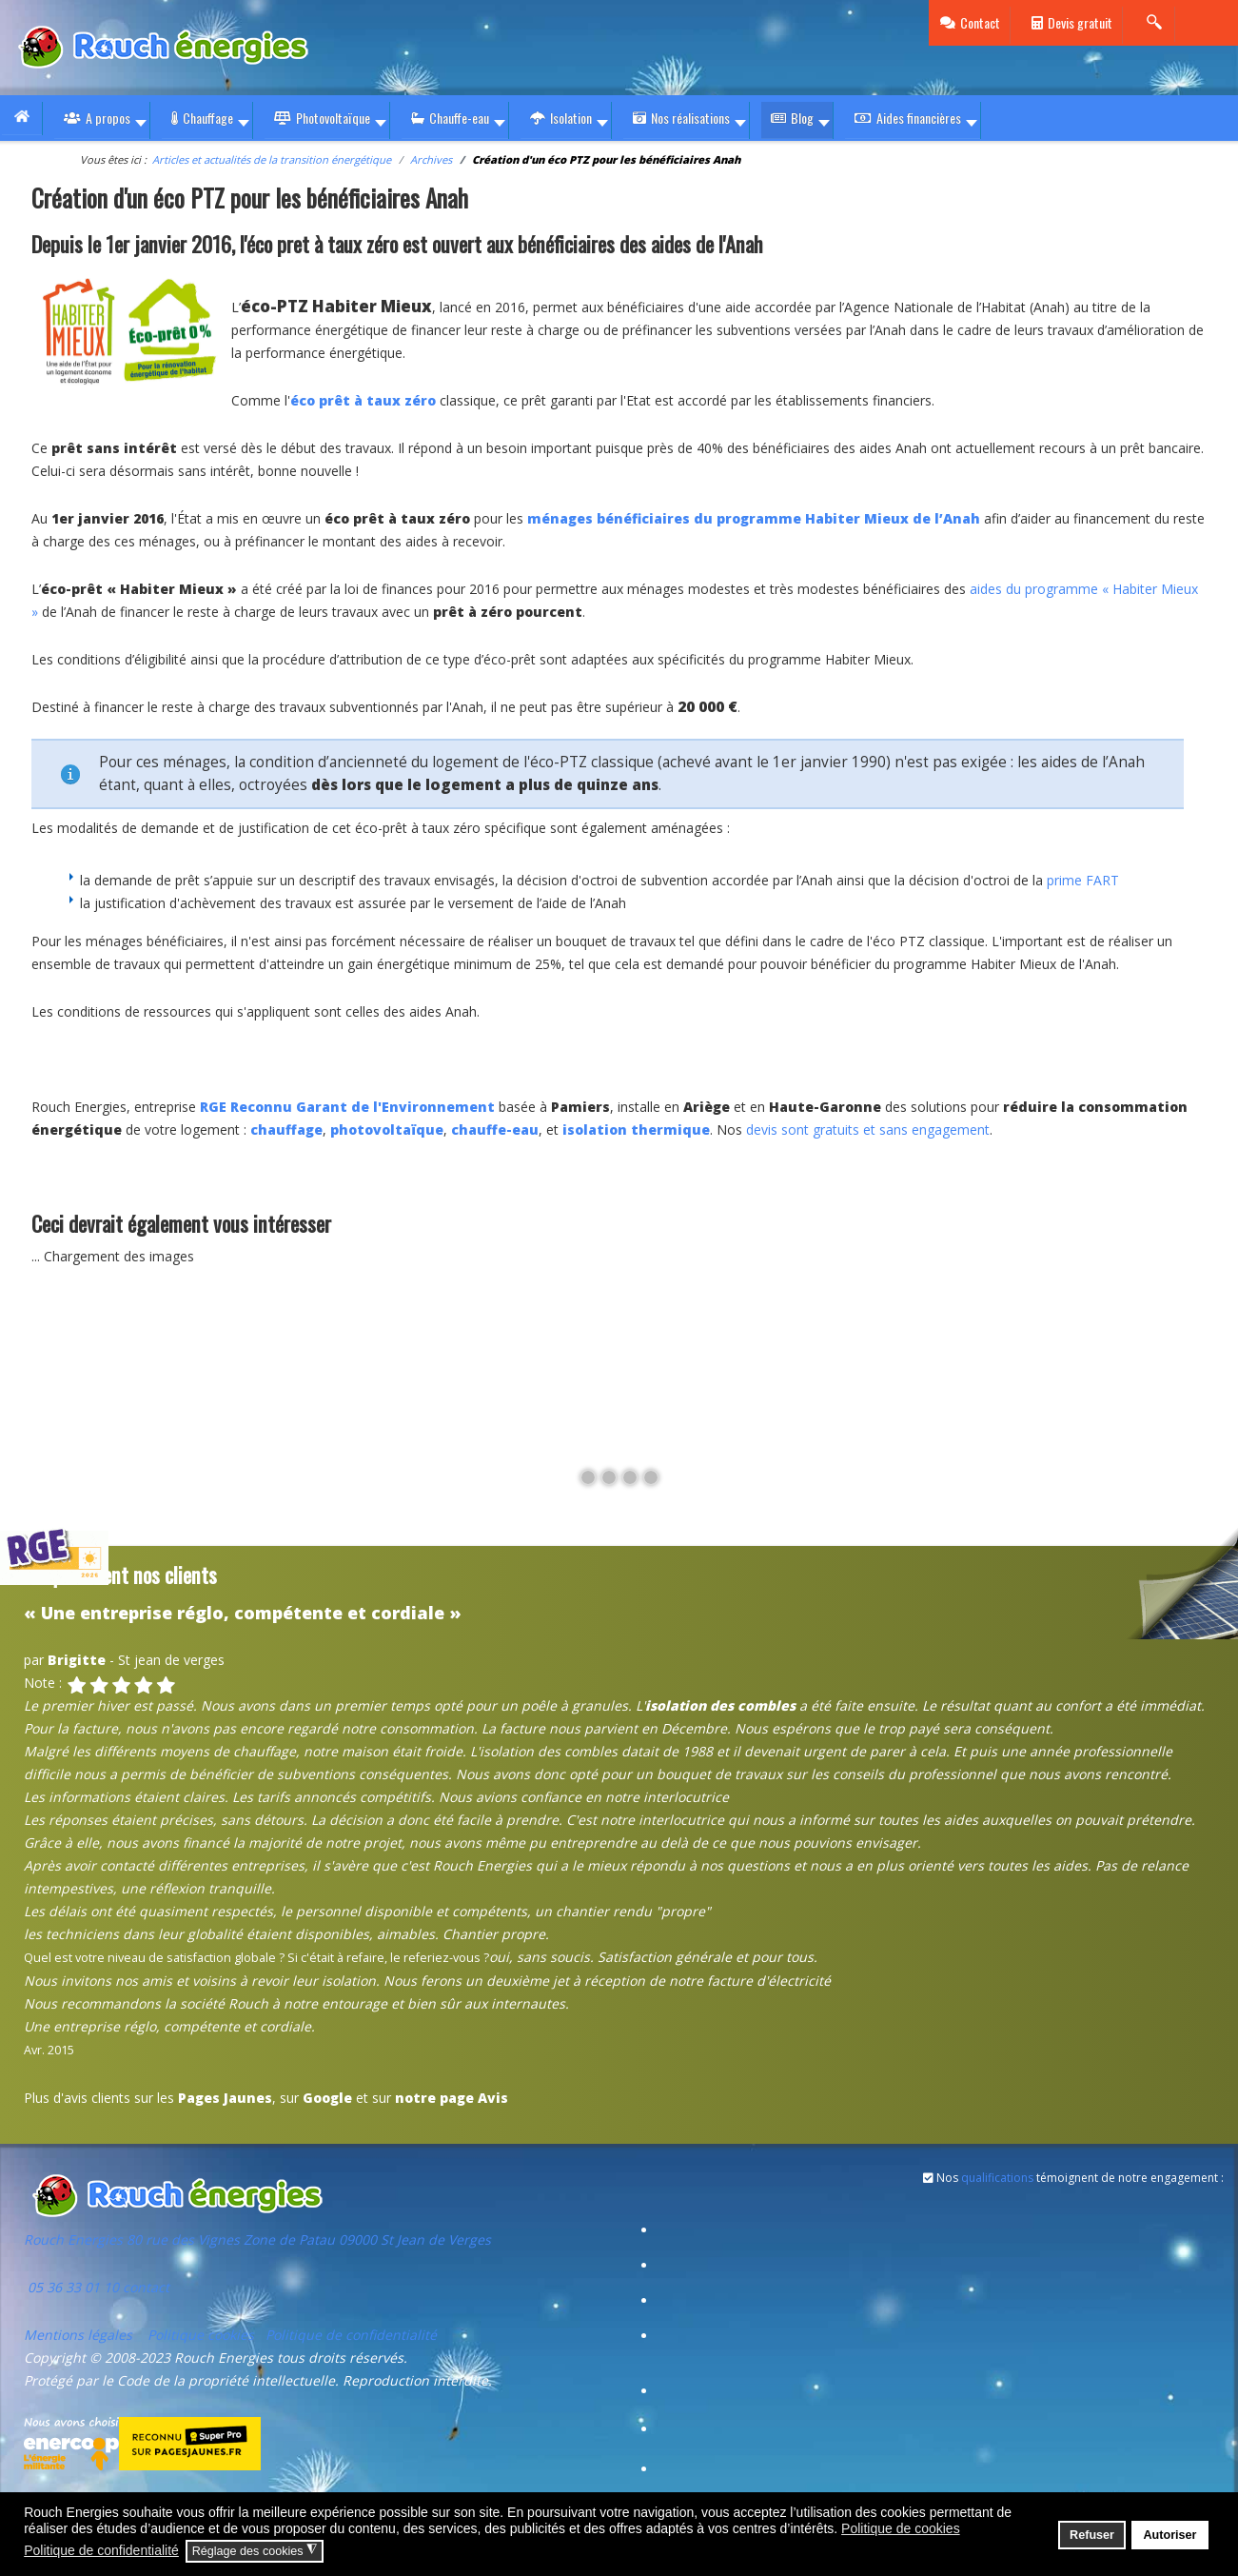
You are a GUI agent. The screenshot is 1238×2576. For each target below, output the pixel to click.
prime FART (1083, 880)
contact (144, 2287)
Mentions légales (80, 2335)
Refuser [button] (1092, 2535)
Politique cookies (200, 2335)
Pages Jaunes (225, 2098)
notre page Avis (451, 2098)
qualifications (997, 2178)
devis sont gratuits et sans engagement (868, 1129)
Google (327, 2098)
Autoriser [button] (1169, 2535)
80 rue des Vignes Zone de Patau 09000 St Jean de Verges (309, 2239)
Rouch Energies (75, 2239)
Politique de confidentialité (351, 2335)
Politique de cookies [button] (900, 2528)
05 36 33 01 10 (71, 2287)
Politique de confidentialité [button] (101, 2550)
